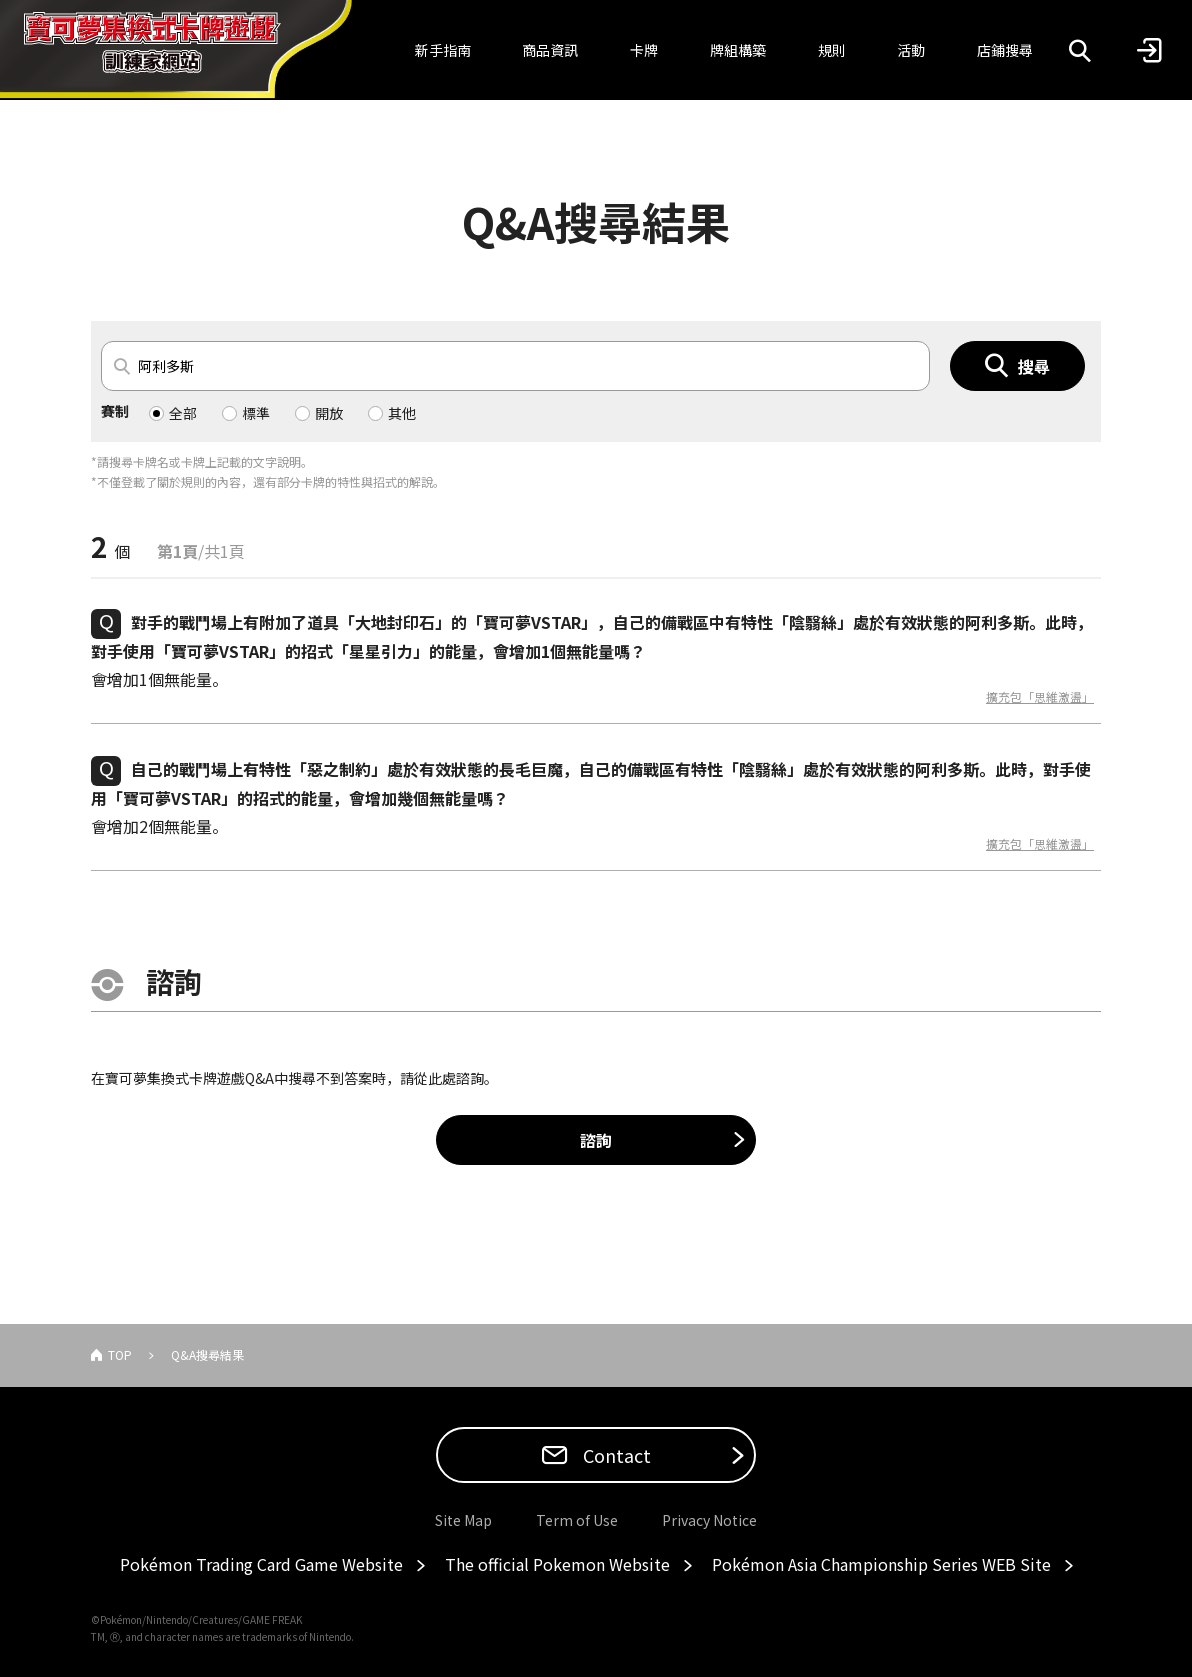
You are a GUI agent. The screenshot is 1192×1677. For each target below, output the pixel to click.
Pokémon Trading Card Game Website (261, 1564)
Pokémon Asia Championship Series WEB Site (881, 1564)
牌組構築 (738, 50)
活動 (911, 50)
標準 (256, 413)
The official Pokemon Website (557, 1564)
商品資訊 (550, 50)
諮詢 (596, 1140)
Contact (615, 1455)
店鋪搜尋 (1005, 50)
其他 (402, 413)
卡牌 (644, 50)
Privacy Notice (709, 1520)
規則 (832, 50)
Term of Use (577, 1520)
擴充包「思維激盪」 (1040, 697)
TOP (120, 1354)
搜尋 (1034, 366)
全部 (183, 413)
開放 (329, 413)
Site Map (463, 1520)
